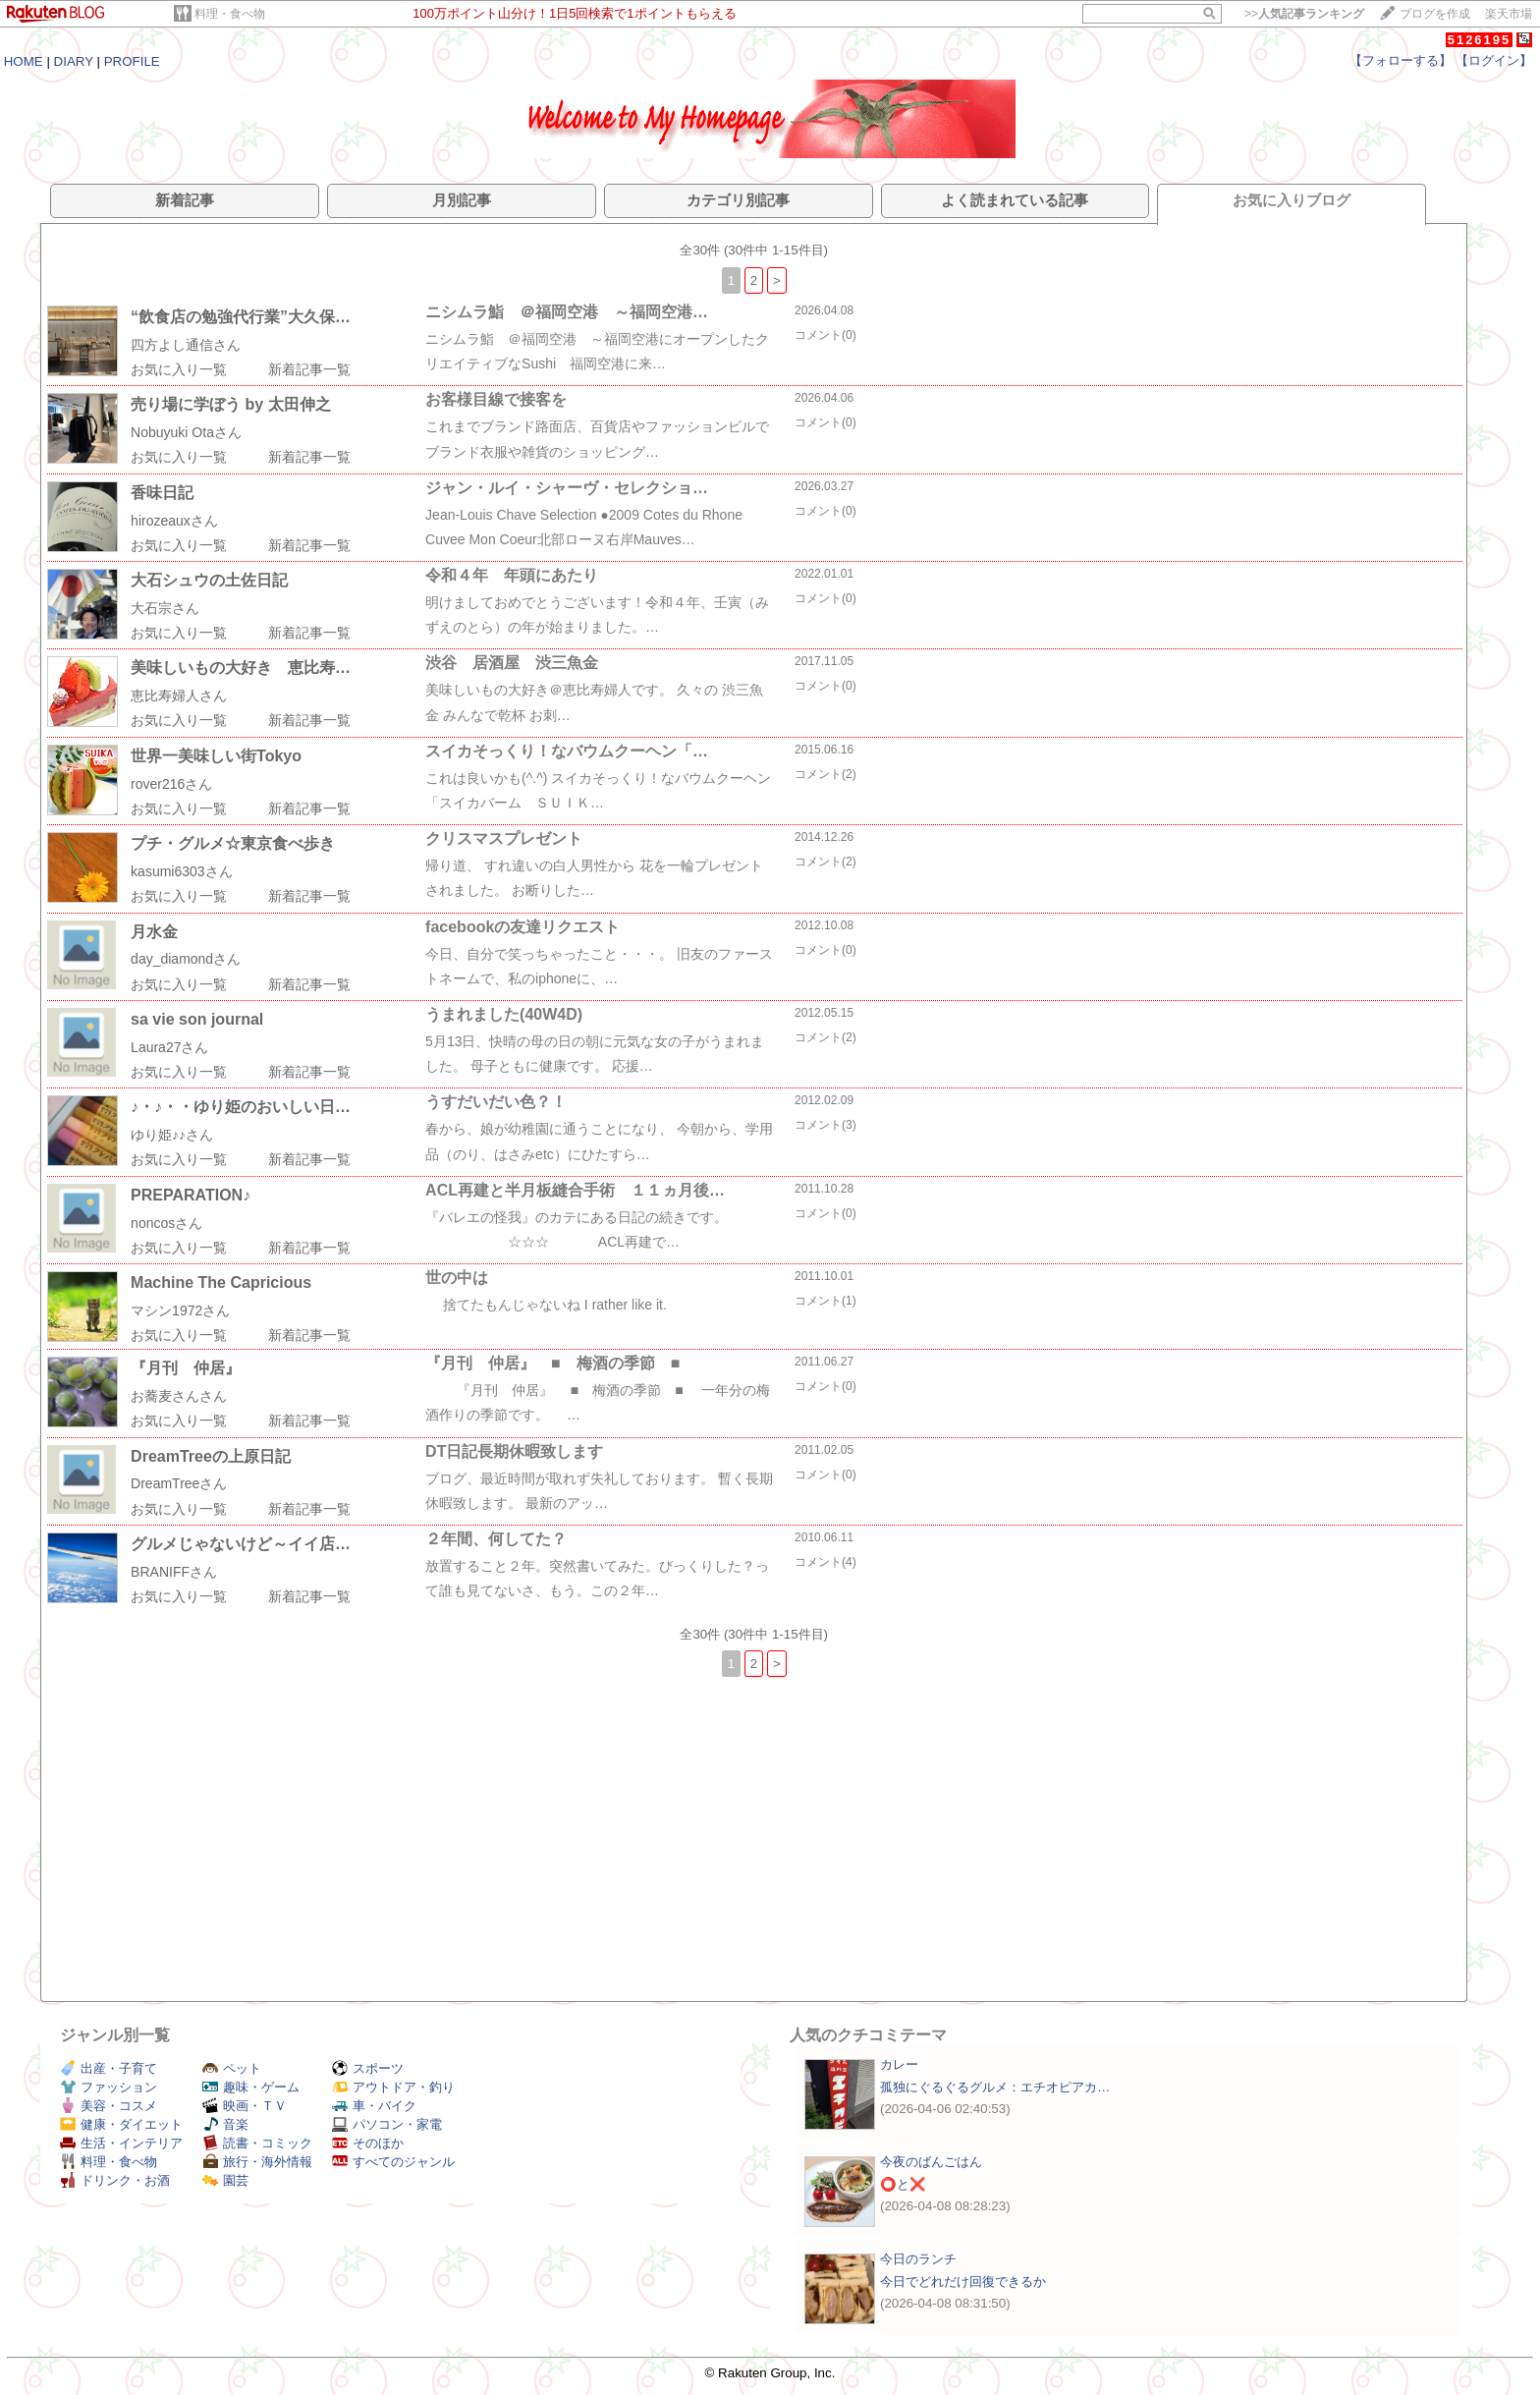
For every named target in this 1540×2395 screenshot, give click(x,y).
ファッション (108, 2087)
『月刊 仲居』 (186, 1368)
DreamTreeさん (179, 1483)
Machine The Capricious (221, 1282)
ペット (231, 2068)
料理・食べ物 (229, 14)
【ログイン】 (1494, 60)
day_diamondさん (186, 959)
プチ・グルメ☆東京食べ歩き (233, 843)
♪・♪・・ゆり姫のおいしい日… (241, 1106)
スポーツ (368, 2068)
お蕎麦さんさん (179, 1396)
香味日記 (162, 492)
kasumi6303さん (182, 871)
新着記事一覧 (309, 369)
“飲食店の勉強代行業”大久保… (241, 316)
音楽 (225, 2124)
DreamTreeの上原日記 (211, 1456)
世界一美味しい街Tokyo (216, 756)
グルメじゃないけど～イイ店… (241, 1543)
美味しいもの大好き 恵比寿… (241, 667)
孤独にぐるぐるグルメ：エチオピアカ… (995, 2087)
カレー (899, 2064)
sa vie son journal (197, 1019)
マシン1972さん (180, 1310)
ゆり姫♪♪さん (172, 1134)
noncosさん (166, 1223)
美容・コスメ (108, 2105)
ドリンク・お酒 (115, 2180)
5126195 (1480, 39)
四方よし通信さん (186, 345)
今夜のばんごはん (931, 2161)
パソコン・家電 (387, 2124)
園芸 (225, 2180)
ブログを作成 (1435, 14)
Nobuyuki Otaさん (186, 432)
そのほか (368, 2143)
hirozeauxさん (174, 521)
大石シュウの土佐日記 (209, 580)
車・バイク (374, 2105)
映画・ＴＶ (244, 2105)
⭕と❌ (903, 2184)
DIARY (73, 61)
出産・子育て (108, 2068)
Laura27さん (169, 1047)
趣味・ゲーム (251, 2087)
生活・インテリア (121, 2143)
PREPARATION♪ (190, 1195)
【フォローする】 (1400, 60)
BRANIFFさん (174, 1572)
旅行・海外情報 (257, 2161)
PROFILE (132, 61)
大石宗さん (165, 608)
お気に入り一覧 (179, 369)
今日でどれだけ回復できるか (963, 2281)
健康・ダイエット (121, 2124)
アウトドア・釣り (393, 2087)
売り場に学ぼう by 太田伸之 (231, 404)
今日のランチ (918, 2259)
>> (1304, 14)
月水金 (154, 931)
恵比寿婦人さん (179, 695)
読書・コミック (257, 2143)
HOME (23, 61)
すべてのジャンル (393, 2161)
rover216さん (171, 784)
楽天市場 (1508, 14)
